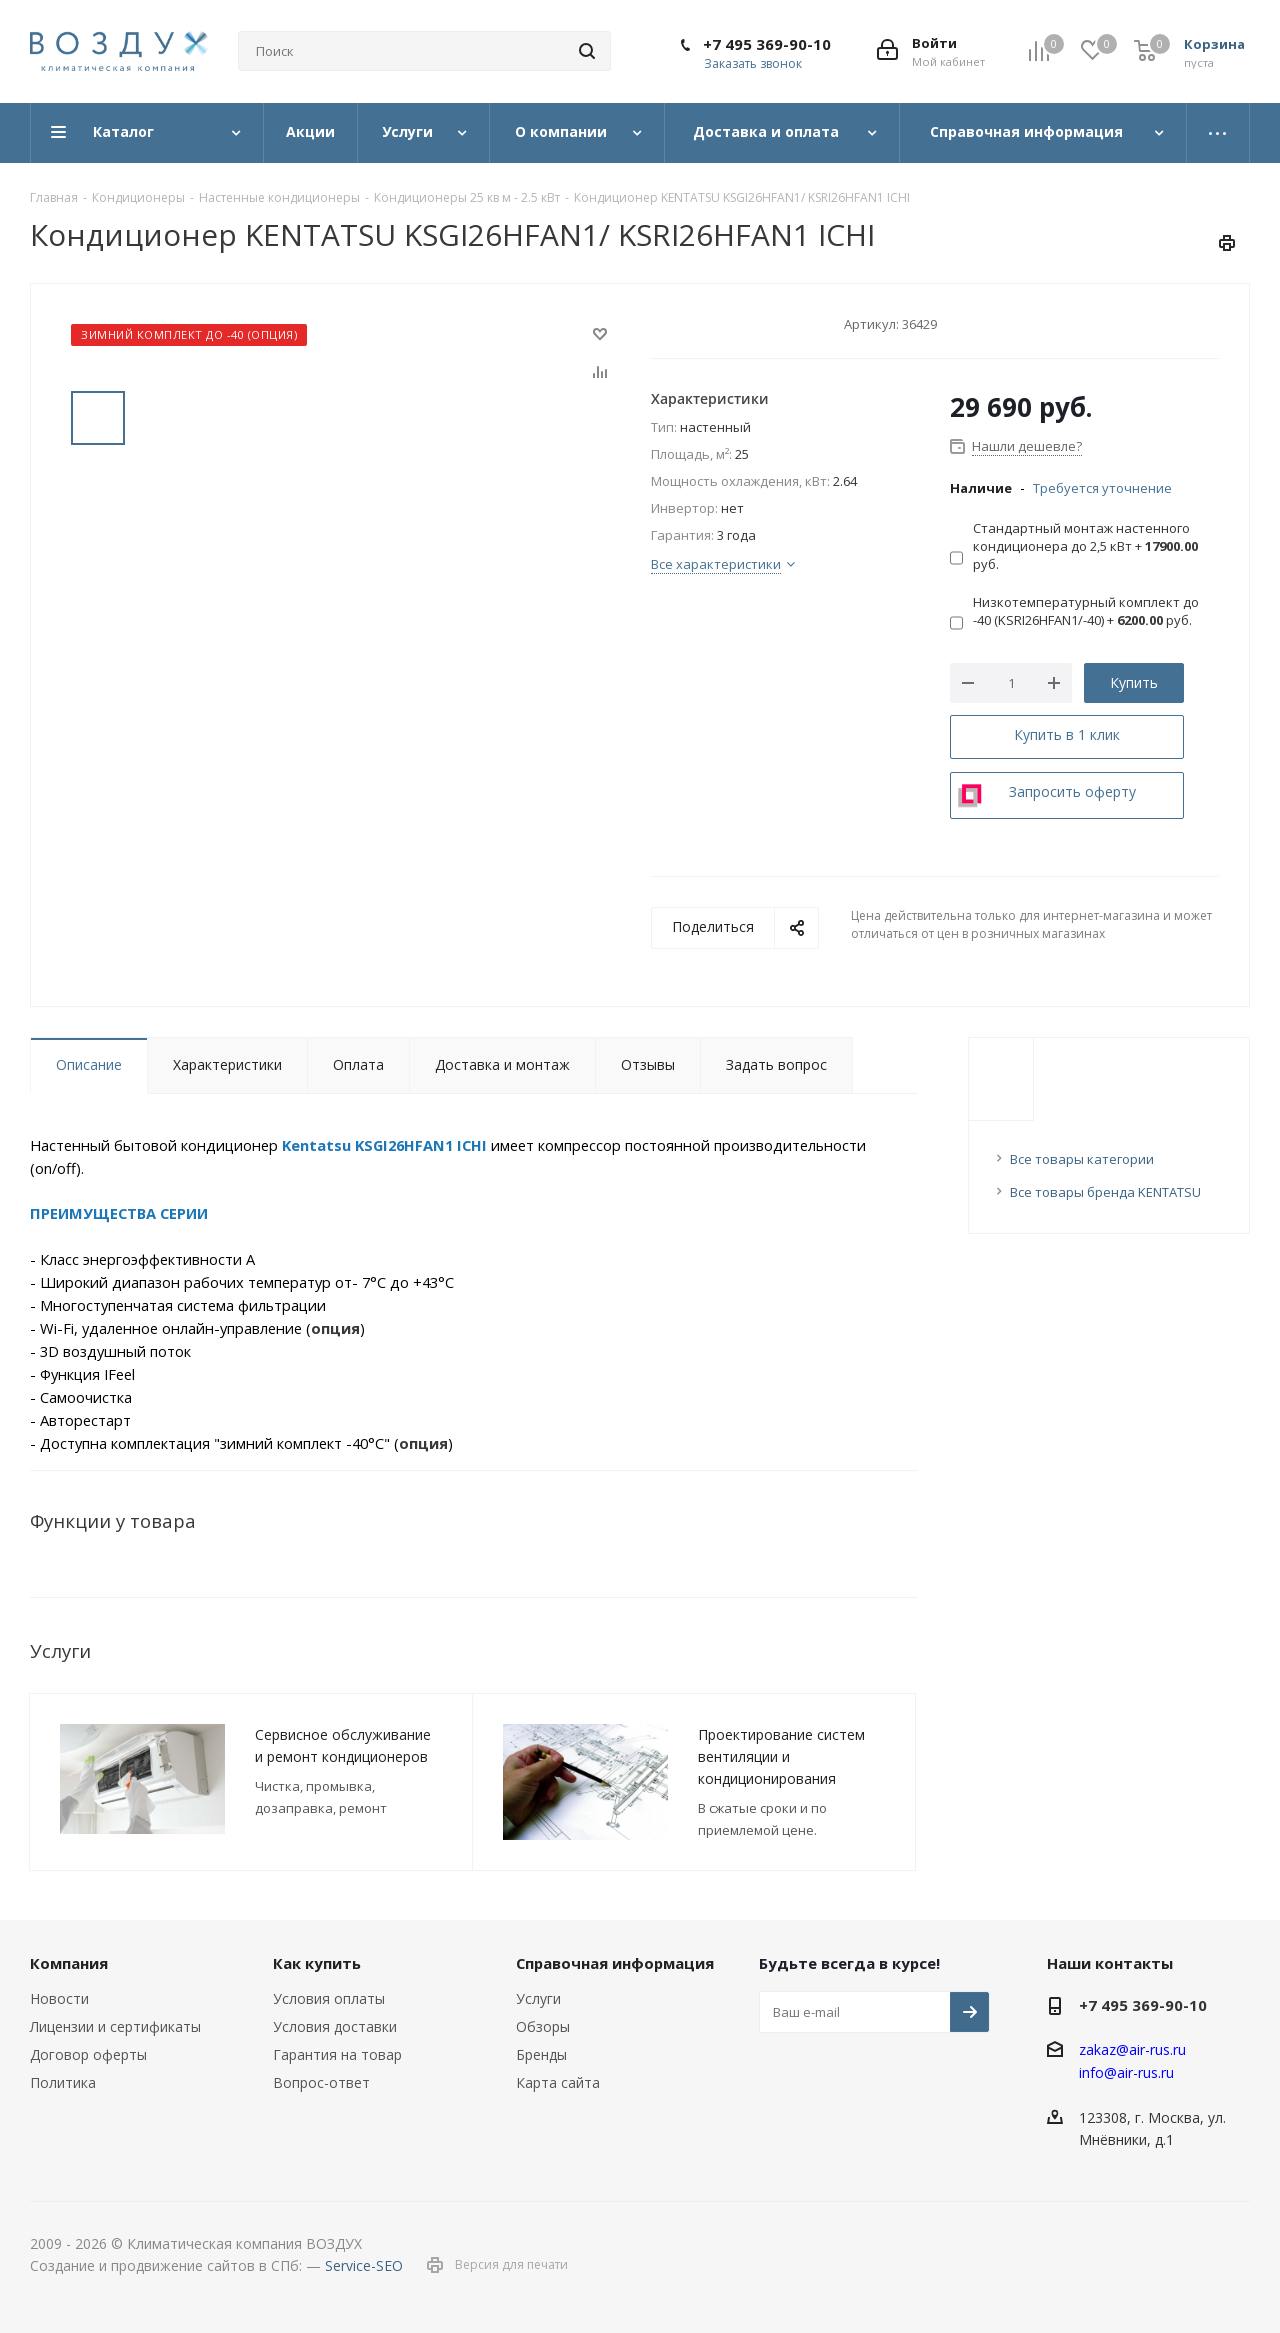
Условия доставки (335, 2026)
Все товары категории (1082, 1159)
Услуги (538, 1998)
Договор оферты (88, 2054)
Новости (59, 1998)
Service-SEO (364, 2265)
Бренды (541, 2054)
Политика (63, 2082)
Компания (69, 1963)
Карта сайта (558, 2082)
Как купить (317, 1963)
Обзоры (543, 2026)
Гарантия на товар (337, 2054)
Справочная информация (615, 1963)
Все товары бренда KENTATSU (1105, 1192)
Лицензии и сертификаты (115, 2026)
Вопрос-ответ (321, 2082)
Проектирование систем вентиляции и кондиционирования (781, 1756)
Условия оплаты (329, 1998)
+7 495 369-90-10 (767, 44)
